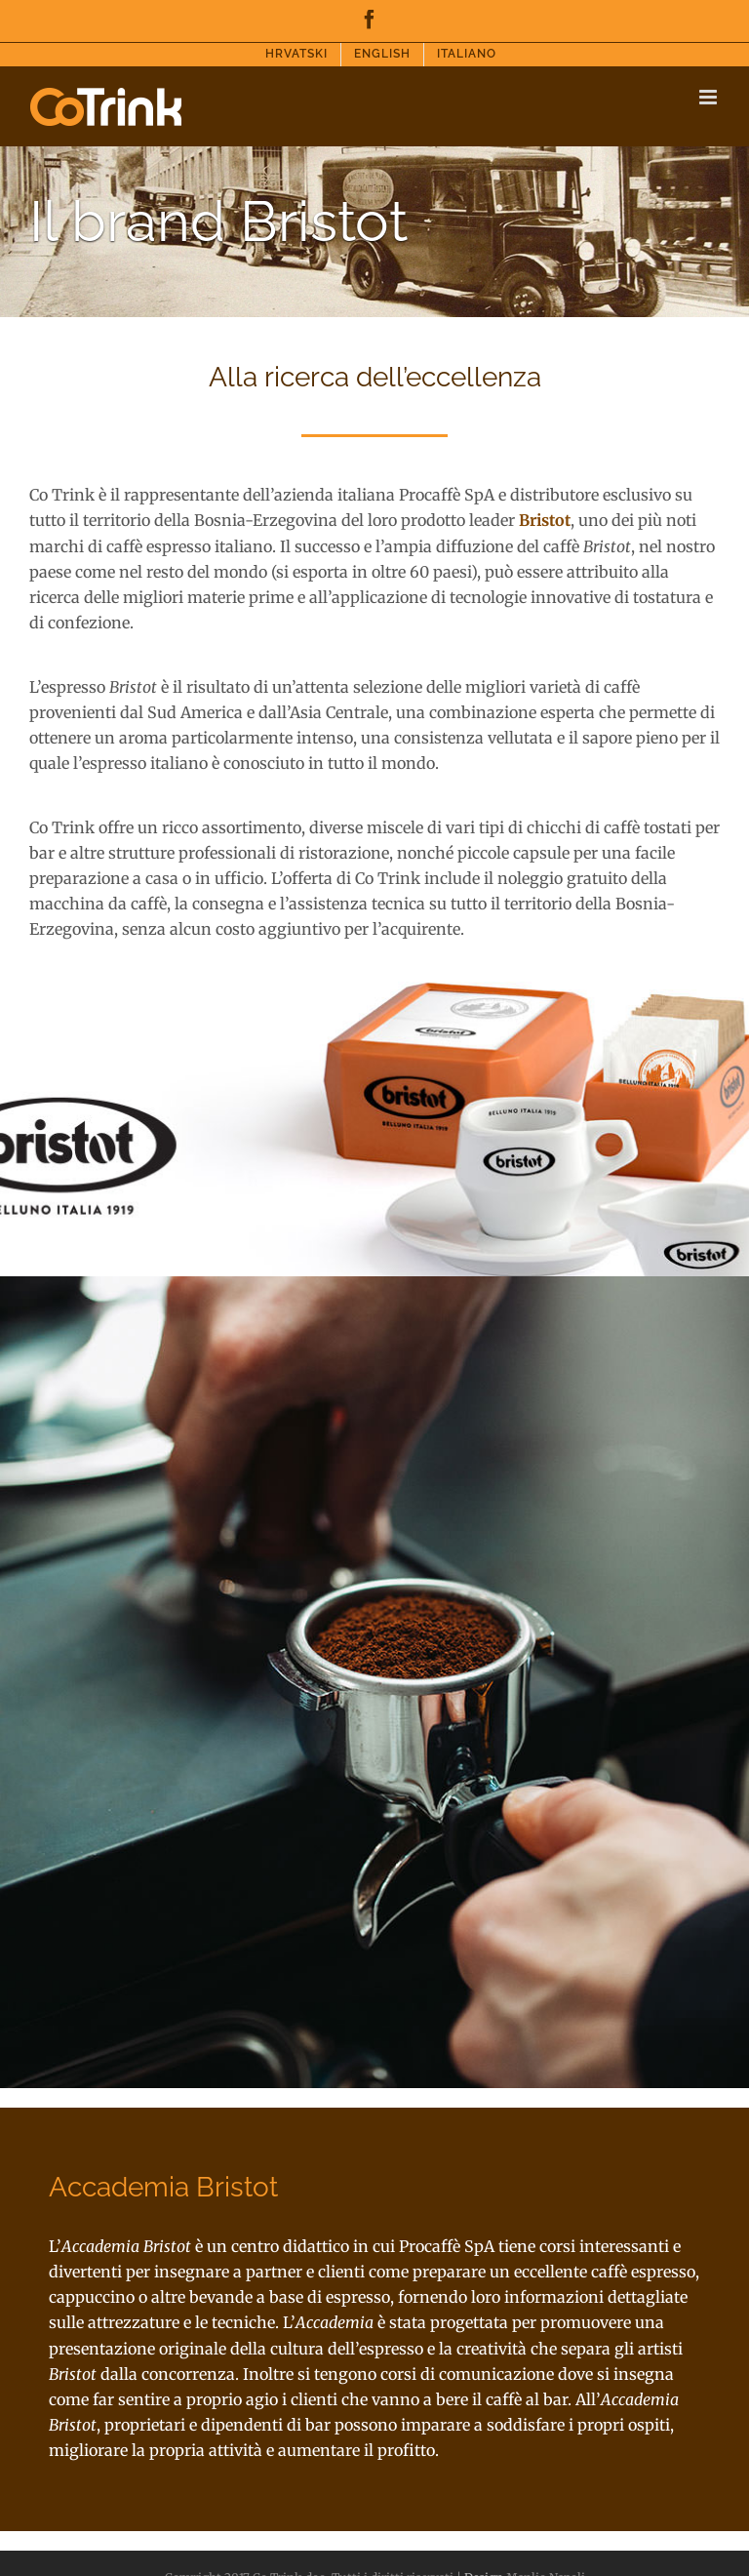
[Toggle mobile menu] (709, 97)
